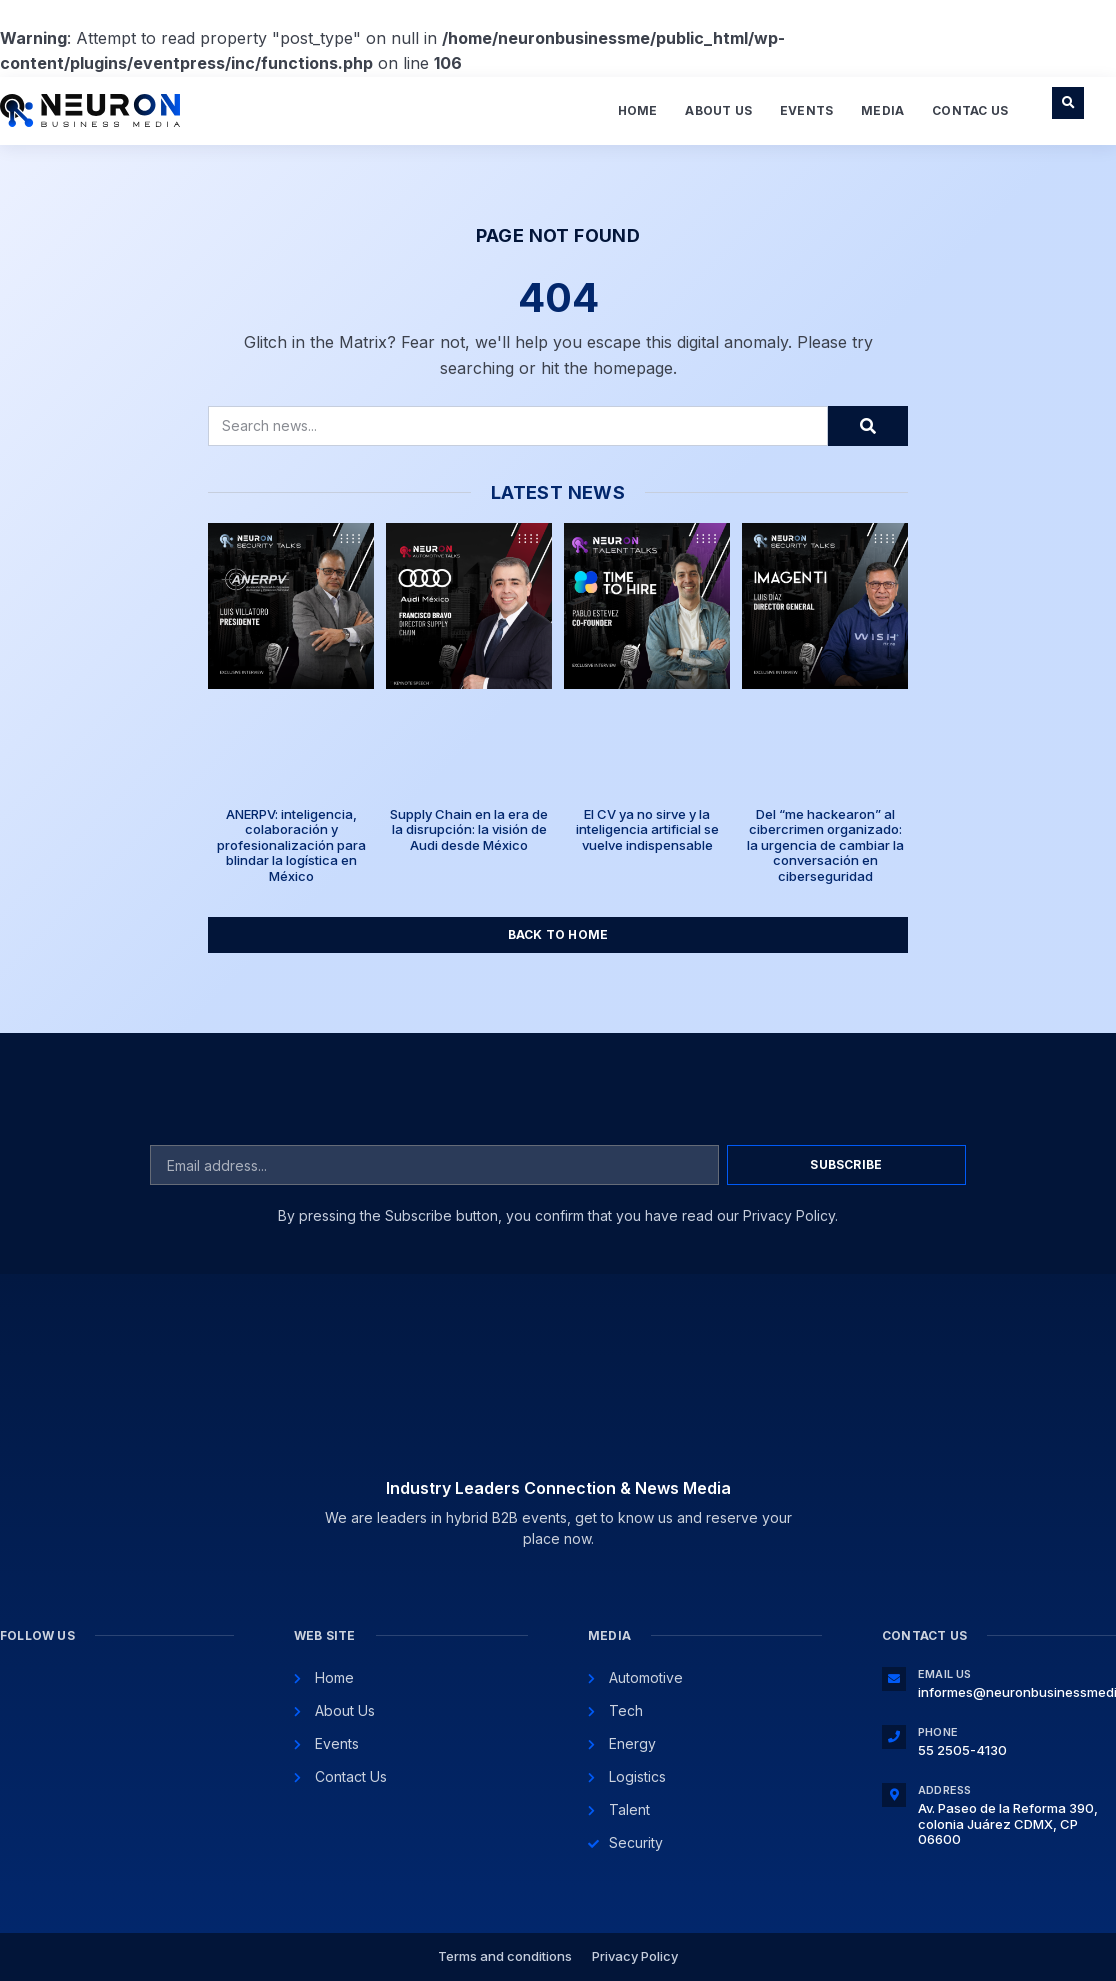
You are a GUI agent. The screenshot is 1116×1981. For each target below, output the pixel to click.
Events (806, 110)
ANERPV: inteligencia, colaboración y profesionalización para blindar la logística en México (291, 845)
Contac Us (970, 110)
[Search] (868, 426)
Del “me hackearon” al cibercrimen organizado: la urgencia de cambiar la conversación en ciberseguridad (825, 845)
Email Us (945, 1674)
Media (882, 110)
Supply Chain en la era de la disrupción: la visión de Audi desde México (469, 829)
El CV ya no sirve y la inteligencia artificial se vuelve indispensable (647, 829)
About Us (718, 110)
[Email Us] (894, 1679)
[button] (1068, 103)
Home (638, 110)
